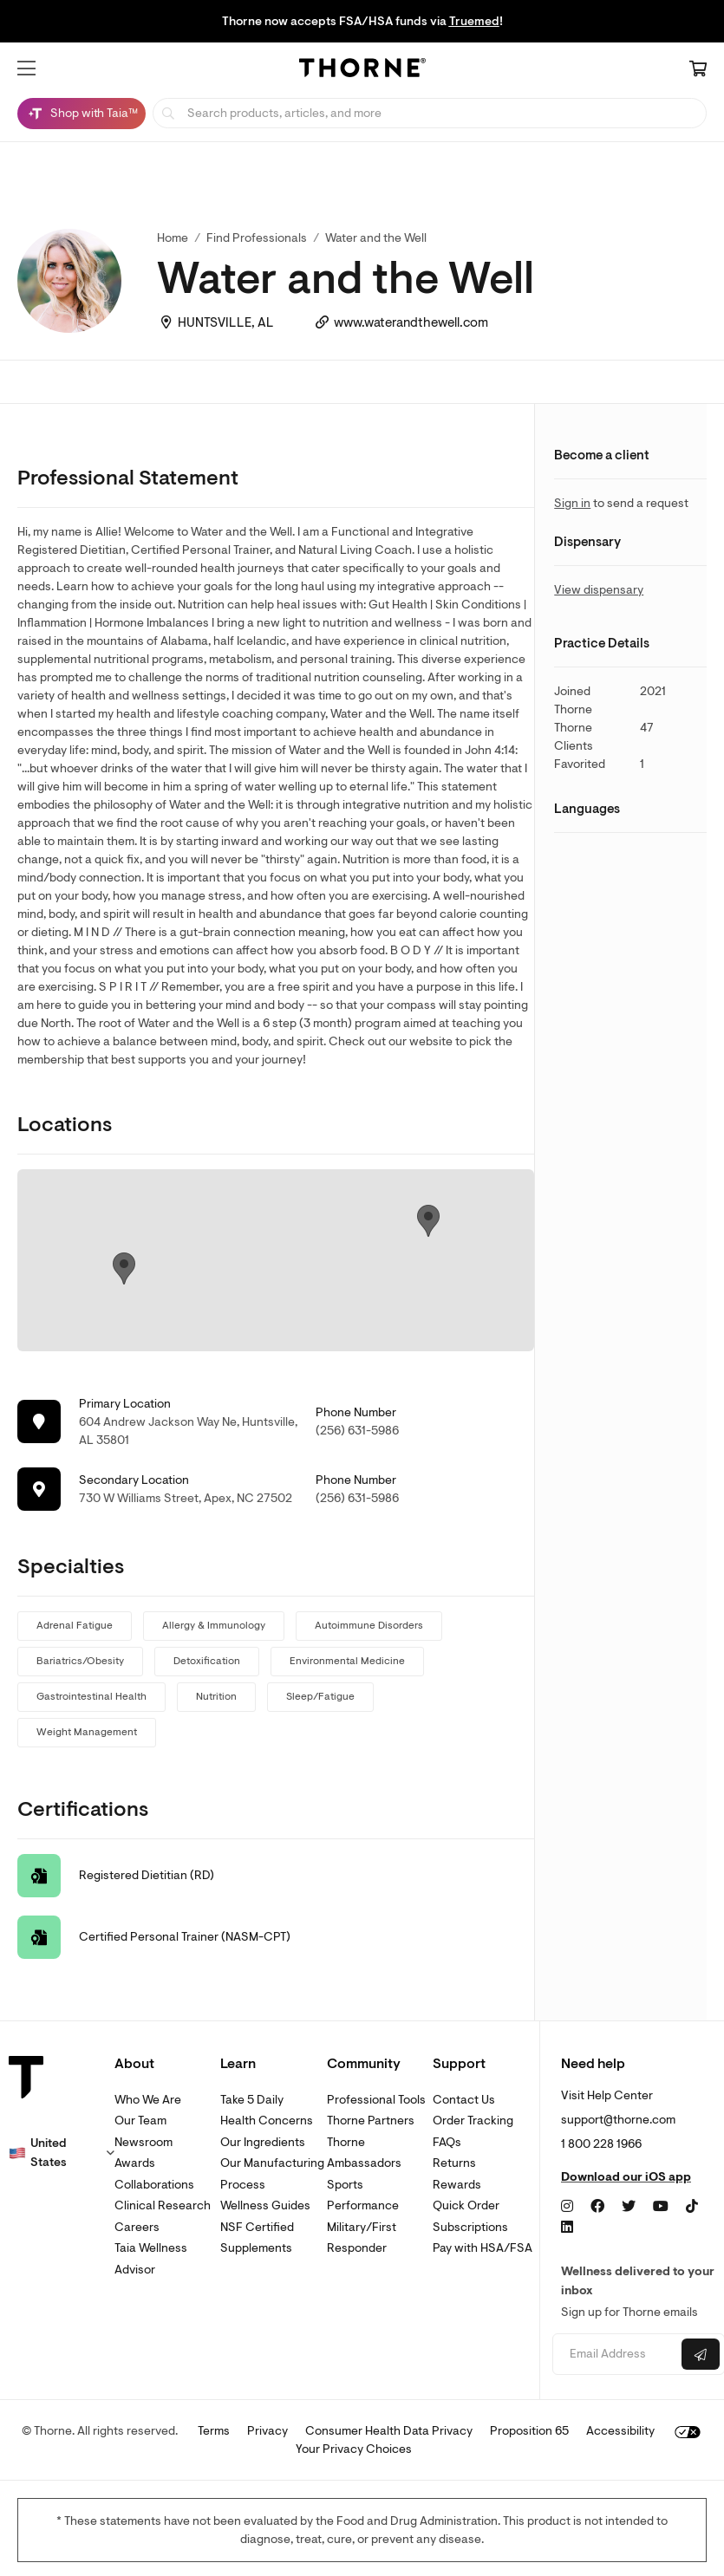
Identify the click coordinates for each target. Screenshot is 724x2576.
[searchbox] (430, 113)
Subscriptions (470, 2227)
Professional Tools (376, 2099)
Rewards (457, 2184)
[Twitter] (629, 2206)
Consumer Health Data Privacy (389, 2430)
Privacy (267, 2430)
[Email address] (615, 2354)
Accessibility (620, 2430)
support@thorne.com (618, 2119)
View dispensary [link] (598, 589)
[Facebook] (597, 2206)
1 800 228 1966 (601, 2144)
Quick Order (466, 2205)
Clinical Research (162, 2205)
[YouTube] (661, 2206)
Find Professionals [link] (256, 238)
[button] (26, 68)
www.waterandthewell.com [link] (411, 323)
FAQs (447, 2142)
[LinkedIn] (567, 2227)
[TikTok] (692, 2206)
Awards (134, 2163)
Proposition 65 (529, 2430)
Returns (454, 2163)
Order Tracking (473, 2120)
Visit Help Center (607, 2095)
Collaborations (154, 2184)
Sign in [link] (572, 503)
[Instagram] (567, 2206)
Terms (214, 2430)
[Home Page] (362, 70)
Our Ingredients (262, 2142)
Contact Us (464, 2099)
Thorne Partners (370, 2120)
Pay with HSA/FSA (482, 2248)
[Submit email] (701, 2354)
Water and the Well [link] (376, 238)
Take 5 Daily (252, 2099)
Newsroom (143, 2142)
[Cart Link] (698, 70)
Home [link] (172, 238)
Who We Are (147, 2099)
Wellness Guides (265, 2205)
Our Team (140, 2120)
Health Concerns (266, 2120)
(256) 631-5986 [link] (357, 1430)
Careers (137, 2227)
